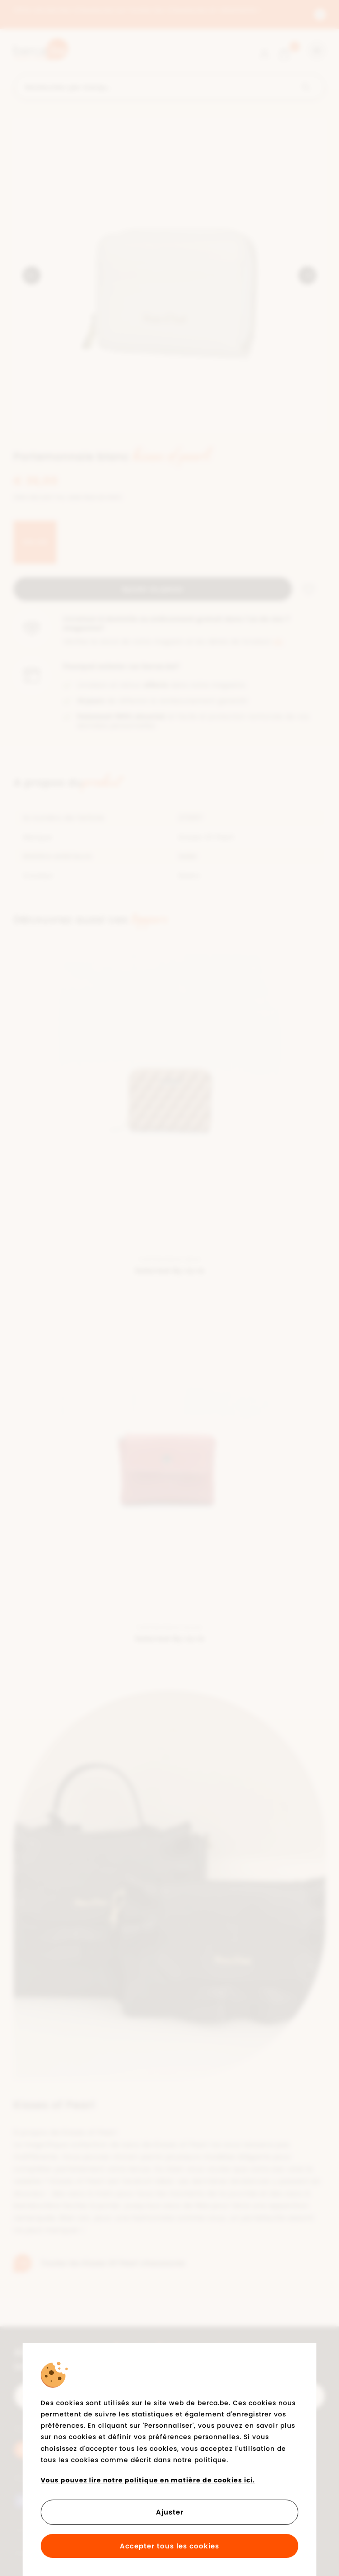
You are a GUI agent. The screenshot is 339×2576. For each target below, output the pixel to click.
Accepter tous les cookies (169, 2546)
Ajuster (170, 2512)
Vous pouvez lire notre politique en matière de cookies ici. (148, 2480)
